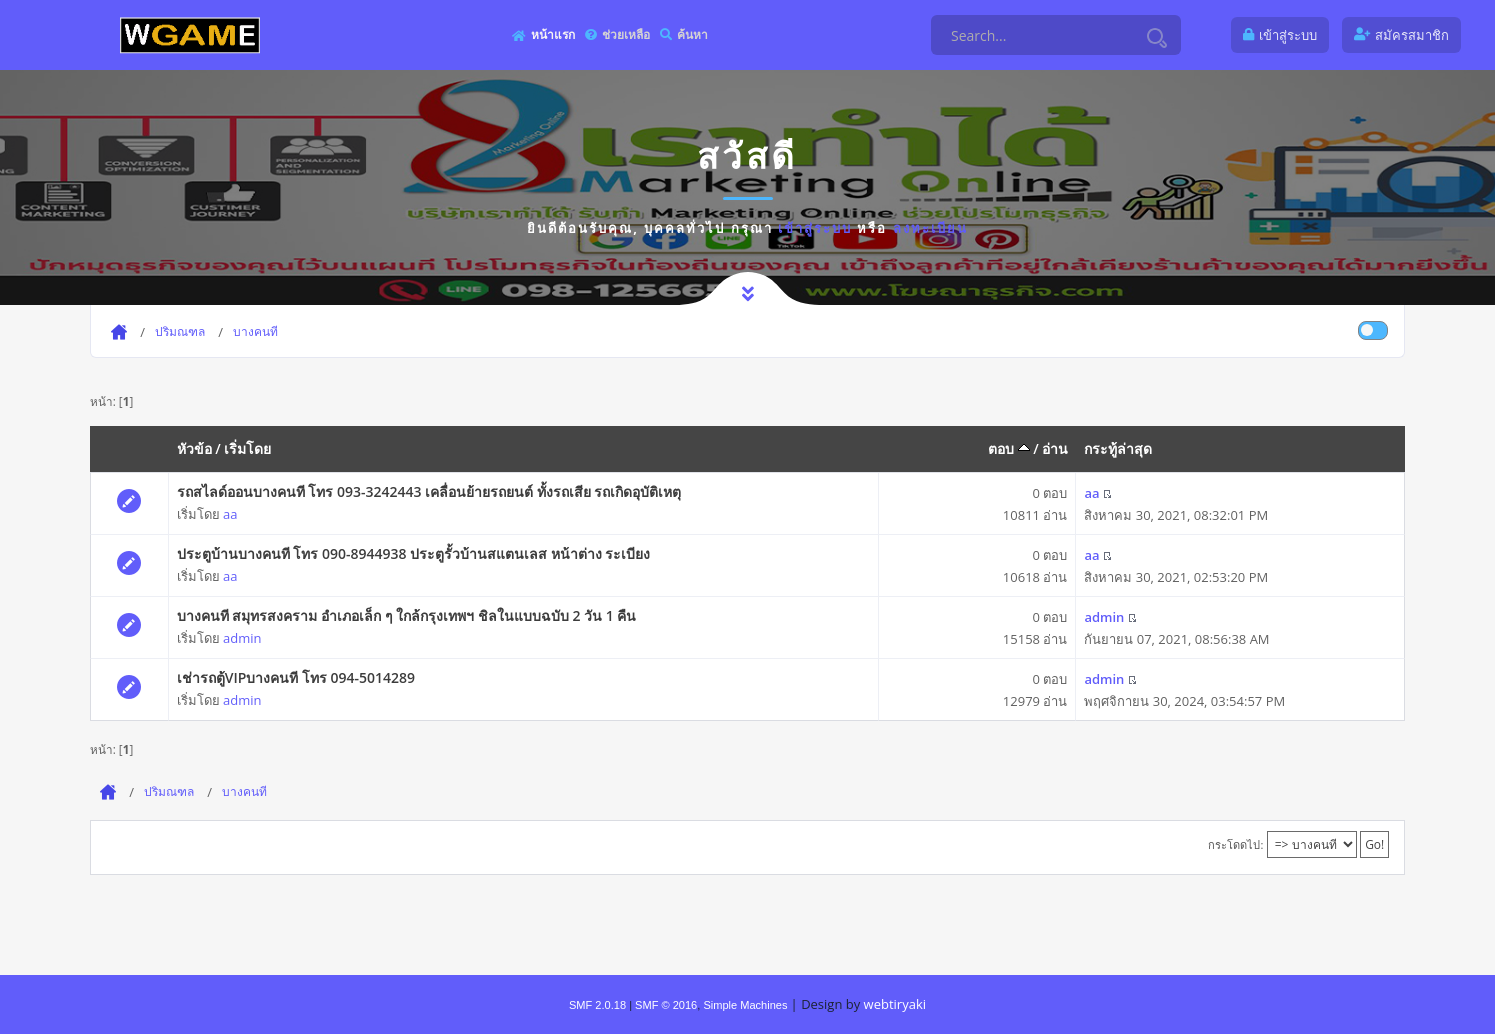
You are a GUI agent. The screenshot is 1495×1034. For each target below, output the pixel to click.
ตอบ (1009, 448)
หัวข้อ (194, 448)
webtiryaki (895, 1004)
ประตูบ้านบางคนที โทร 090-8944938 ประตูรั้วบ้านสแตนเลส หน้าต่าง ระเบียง (414, 553)
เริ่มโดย (247, 448)
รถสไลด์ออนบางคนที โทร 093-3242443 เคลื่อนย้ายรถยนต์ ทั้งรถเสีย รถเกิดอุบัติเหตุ (429, 491)
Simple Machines (745, 1005)
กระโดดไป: (1235, 844)
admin (242, 638)
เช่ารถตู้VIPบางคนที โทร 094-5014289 (296, 677)
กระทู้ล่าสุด (1118, 448)
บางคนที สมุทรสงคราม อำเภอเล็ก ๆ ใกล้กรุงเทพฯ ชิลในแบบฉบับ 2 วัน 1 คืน (407, 615)
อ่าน (1055, 448)
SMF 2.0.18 (597, 1005)
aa (230, 514)
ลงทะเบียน (930, 228)
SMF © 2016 (666, 1005)
